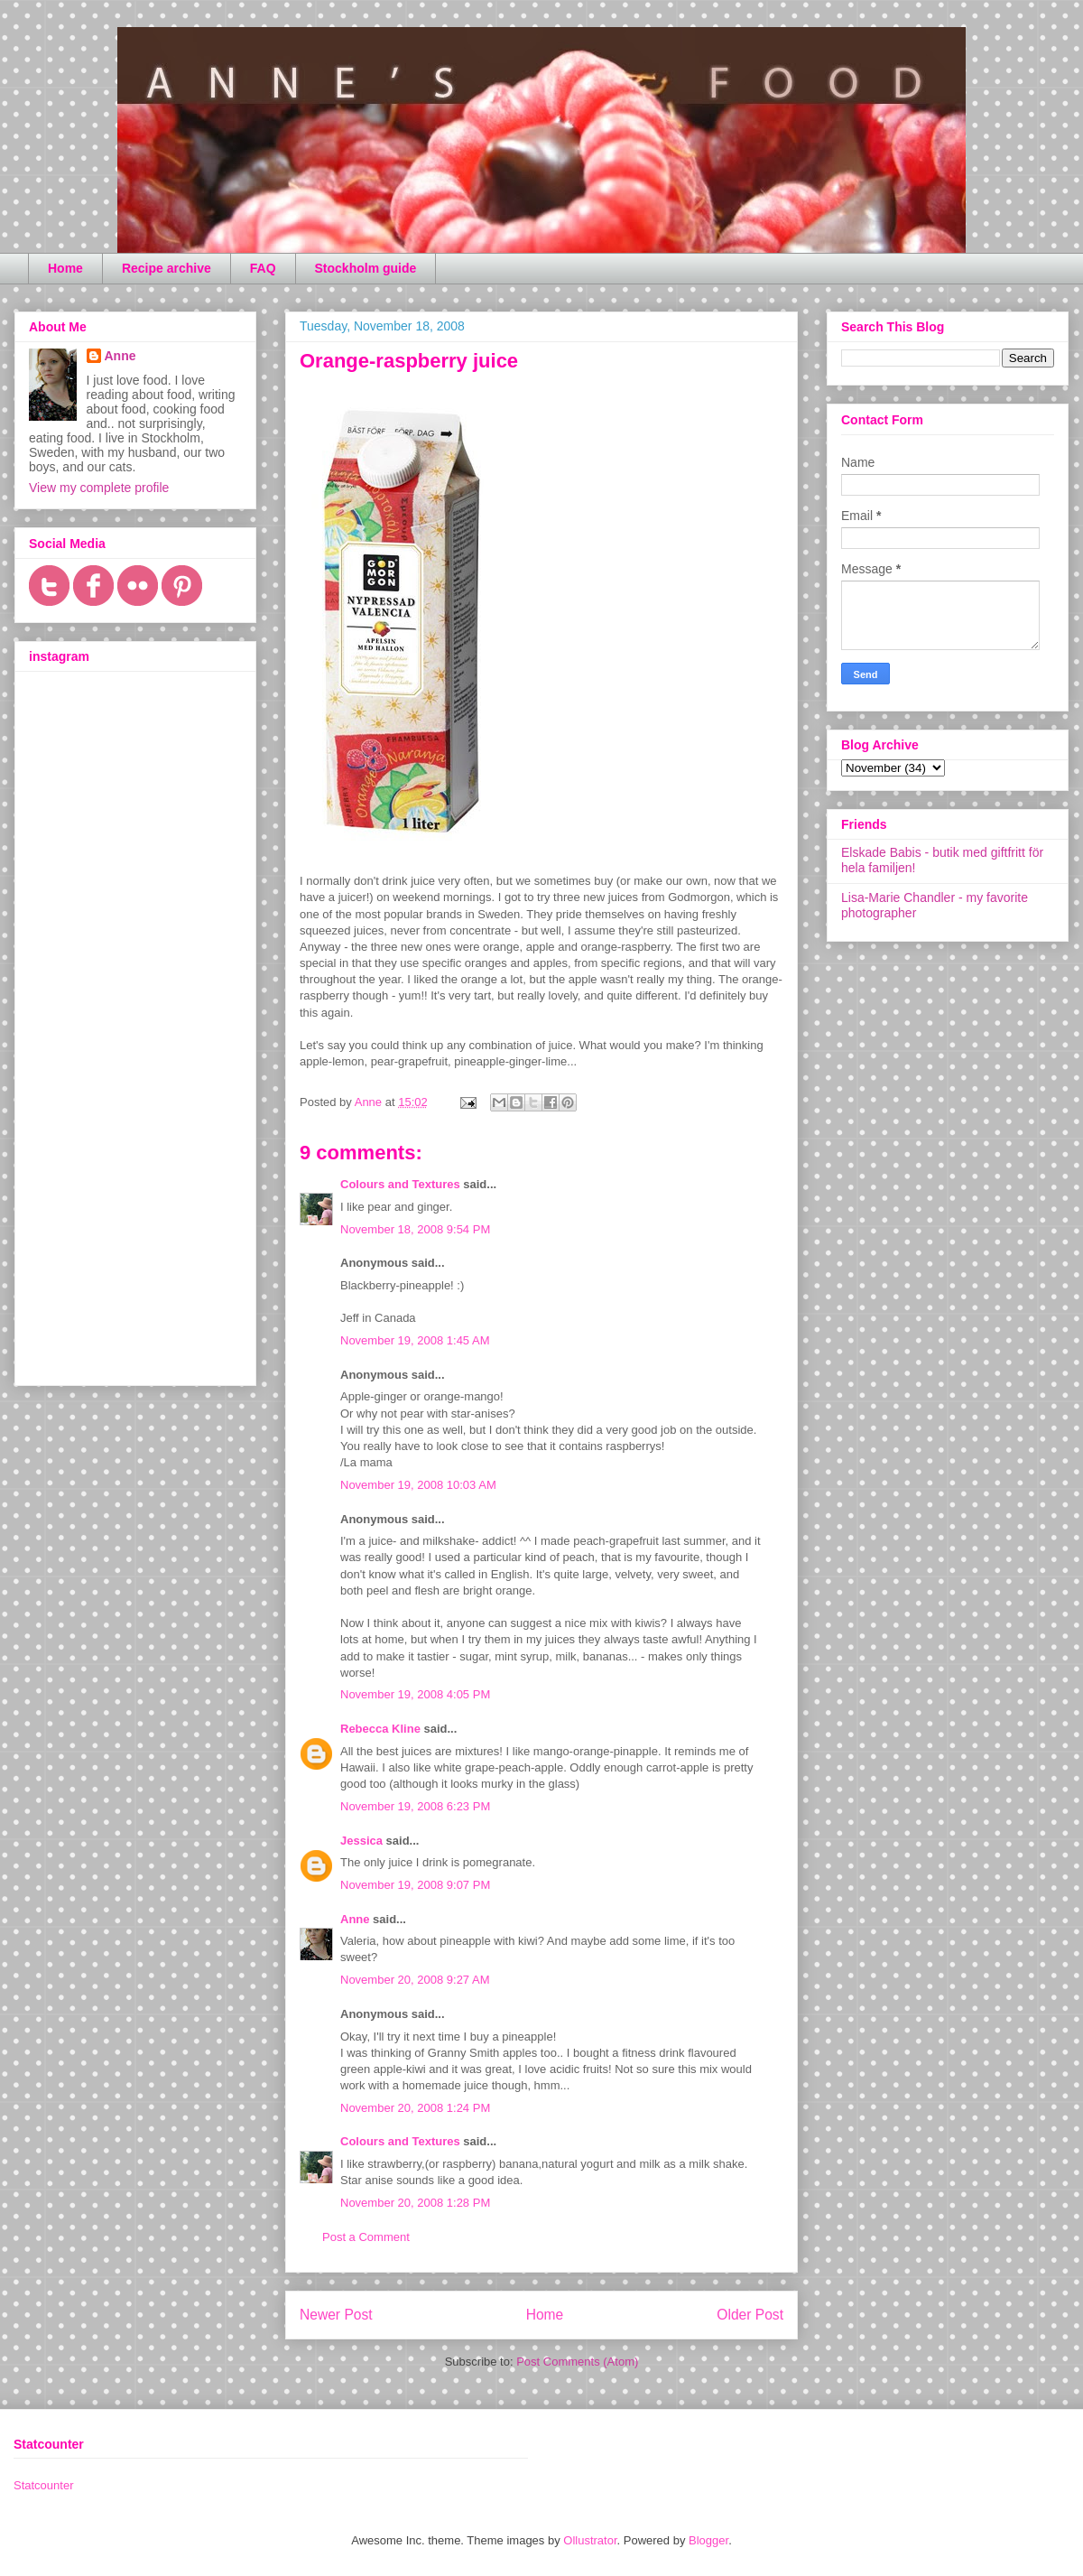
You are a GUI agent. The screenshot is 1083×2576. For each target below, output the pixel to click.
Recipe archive (166, 268)
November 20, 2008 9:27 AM (415, 1979)
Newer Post (336, 2314)
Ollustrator (589, 2540)
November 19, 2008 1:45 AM (415, 1340)
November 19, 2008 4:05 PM (415, 1694)
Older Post (750, 2314)
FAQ (263, 268)
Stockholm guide (366, 268)
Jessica (361, 1840)
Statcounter (44, 2485)
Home (65, 268)
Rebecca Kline (380, 1728)
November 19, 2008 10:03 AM (418, 1485)
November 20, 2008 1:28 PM (415, 2202)
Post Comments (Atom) (577, 2361)
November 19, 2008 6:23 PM (415, 1806)
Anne (355, 1919)
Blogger (708, 2540)
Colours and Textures (400, 1184)
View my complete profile (99, 487)
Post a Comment (366, 2237)
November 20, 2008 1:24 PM (415, 2108)
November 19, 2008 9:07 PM (415, 1885)
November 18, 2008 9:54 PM (415, 1229)
